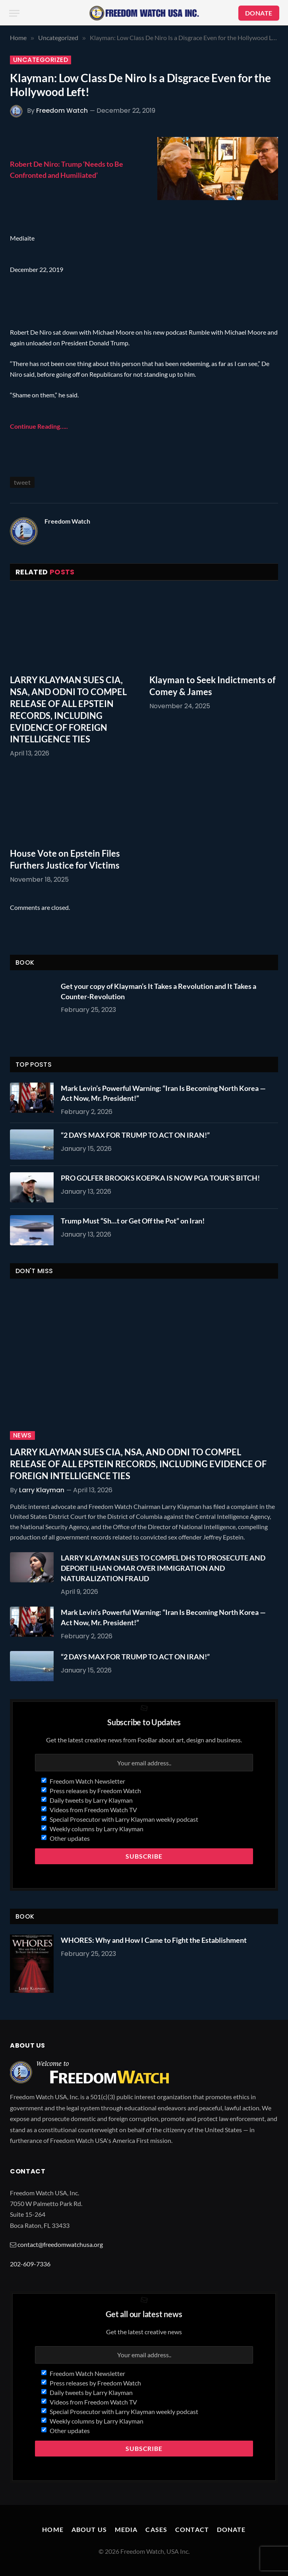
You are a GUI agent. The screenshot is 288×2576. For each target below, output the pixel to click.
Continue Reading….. (39, 426)
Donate (231, 2529)
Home (52, 2529)
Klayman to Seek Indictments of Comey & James (212, 685)
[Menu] (14, 13)
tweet (22, 482)
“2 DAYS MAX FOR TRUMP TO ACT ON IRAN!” (135, 1135)
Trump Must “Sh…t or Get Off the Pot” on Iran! (133, 1220)
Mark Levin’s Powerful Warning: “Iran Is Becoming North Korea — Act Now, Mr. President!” (163, 1093)
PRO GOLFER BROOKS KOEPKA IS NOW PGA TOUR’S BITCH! (160, 1177)
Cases (156, 2529)
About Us (89, 2529)
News (22, 1435)
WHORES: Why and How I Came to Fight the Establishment (154, 1940)
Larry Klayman (41, 1490)
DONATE (259, 13)
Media (126, 2529)
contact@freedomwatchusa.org (60, 2244)
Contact (192, 2529)
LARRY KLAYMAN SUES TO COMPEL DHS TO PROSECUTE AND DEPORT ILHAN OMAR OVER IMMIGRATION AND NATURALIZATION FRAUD (163, 1567)
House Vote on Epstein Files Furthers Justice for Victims (65, 859)
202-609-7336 (30, 2264)
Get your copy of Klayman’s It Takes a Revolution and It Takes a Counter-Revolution (158, 991)
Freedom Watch (62, 110)
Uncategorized (40, 60)
